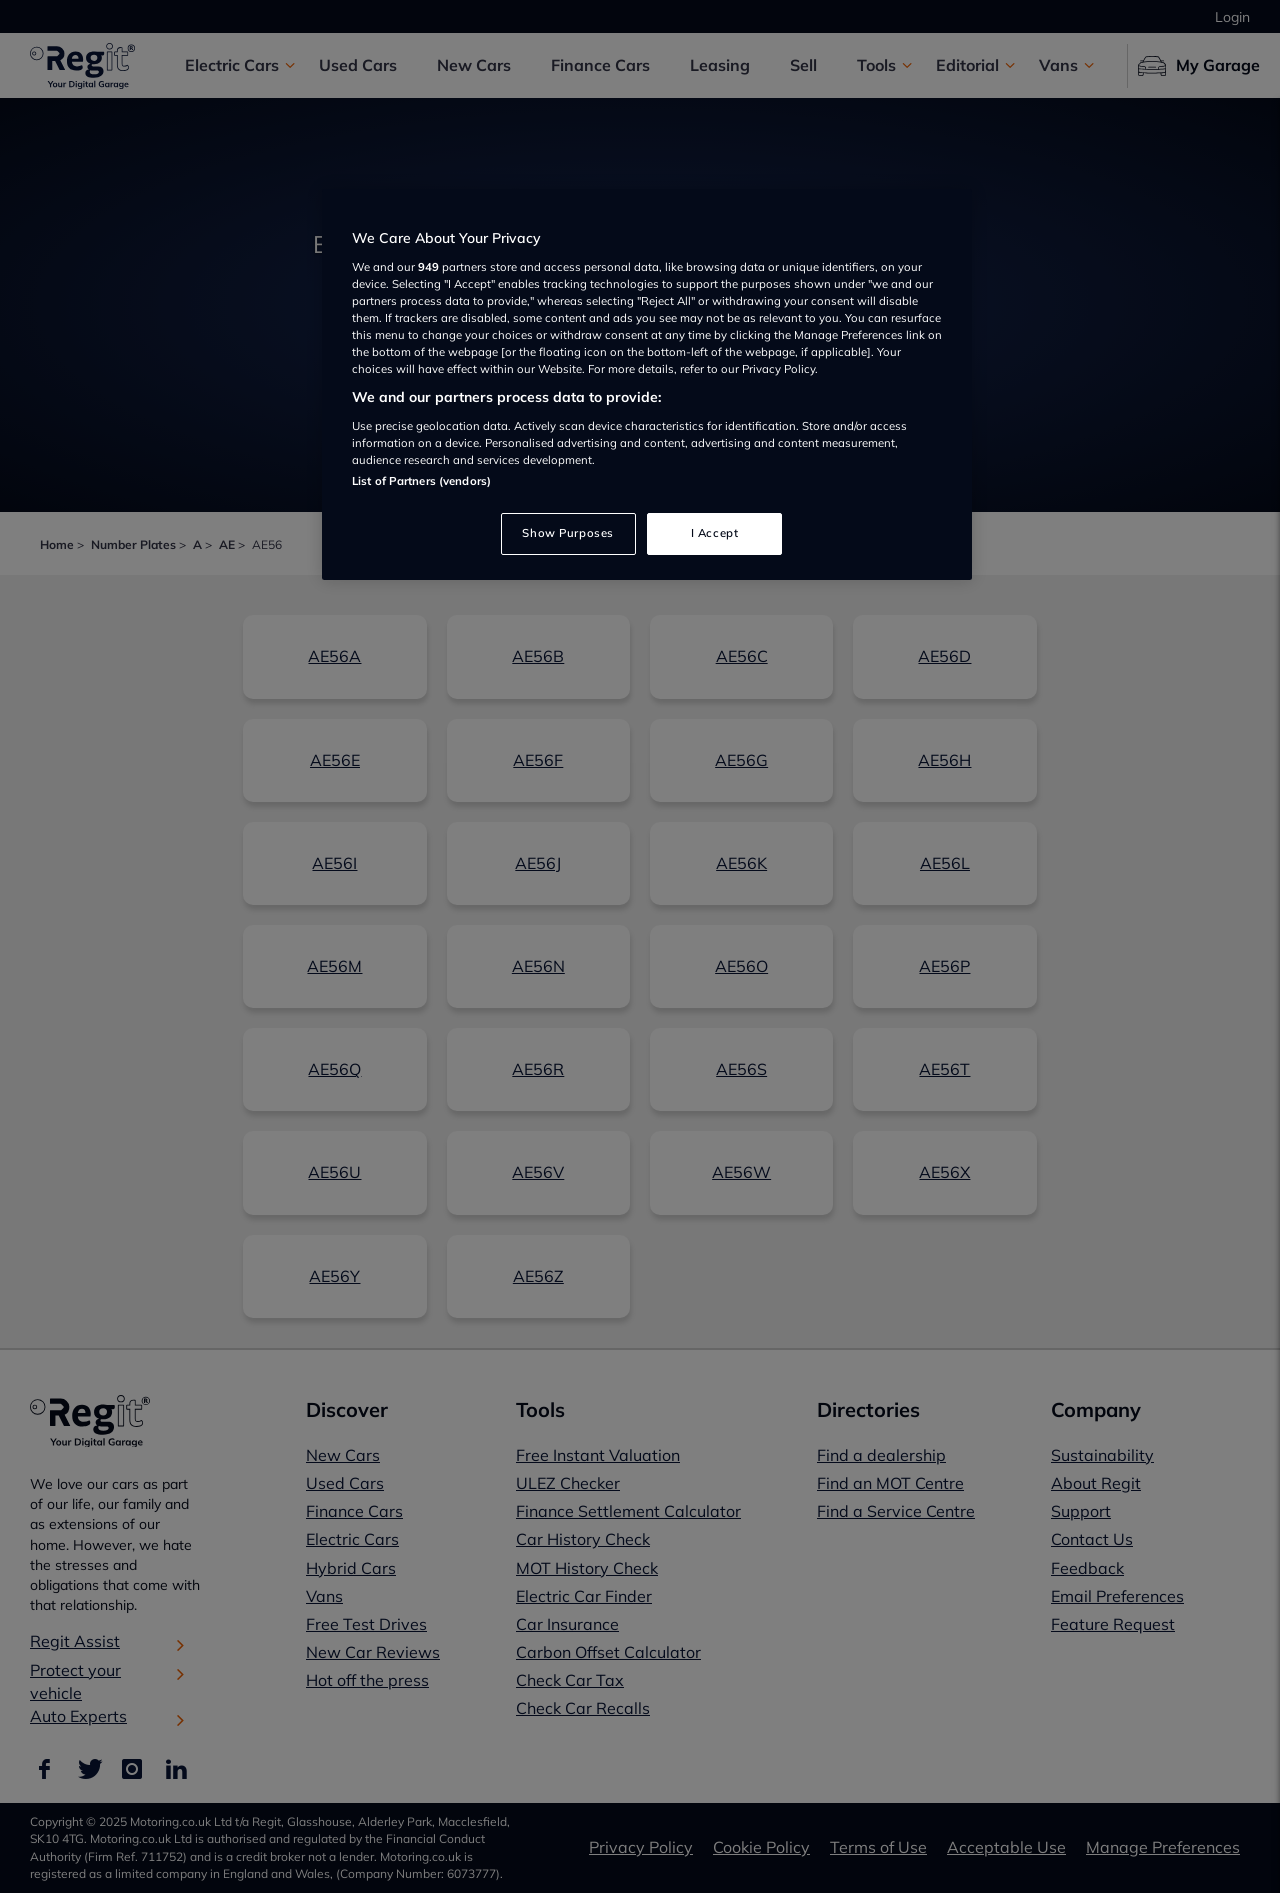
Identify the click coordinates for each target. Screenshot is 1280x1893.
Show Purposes (567, 533)
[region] (647, 384)
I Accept (715, 533)
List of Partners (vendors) (421, 481)
